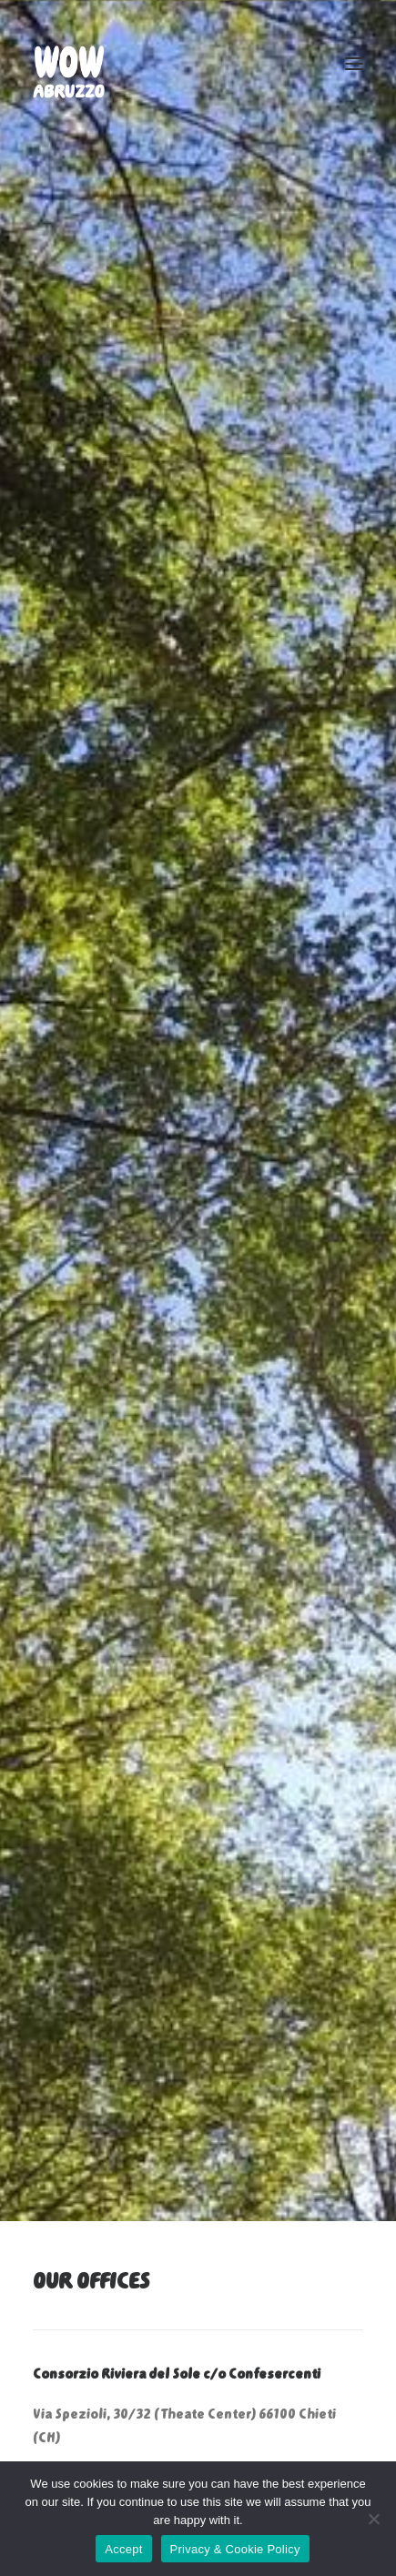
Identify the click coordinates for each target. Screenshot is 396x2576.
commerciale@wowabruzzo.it (128, 2242)
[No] (373, 2519)
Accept (123, 2549)
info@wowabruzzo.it (230, 2178)
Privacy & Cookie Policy (235, 2549)
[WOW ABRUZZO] (69, 63)
